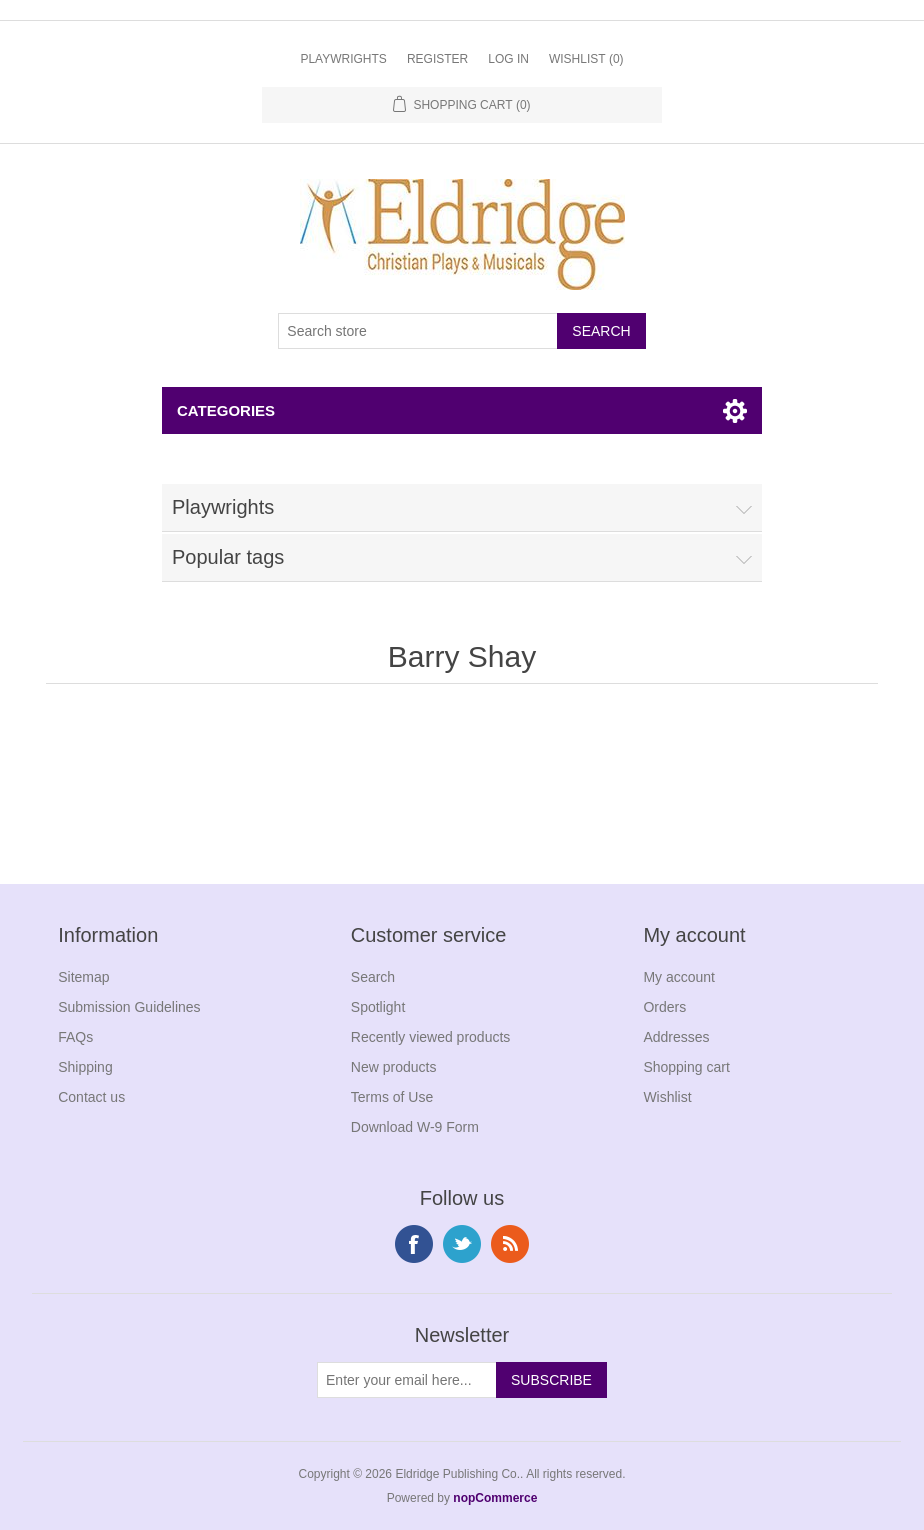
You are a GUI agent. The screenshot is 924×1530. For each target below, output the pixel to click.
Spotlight (378, 1007)
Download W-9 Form (415, 1127)
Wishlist (667, 1097)
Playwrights (343, 59)
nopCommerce (495, 1498)
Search (373, 977)
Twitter (462, 1244)
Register (437, 59)
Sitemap (83, 977)
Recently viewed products (431, 1037)
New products (394, 1067)
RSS (510, 1244)
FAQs (75, 1037)
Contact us (91, 1097)
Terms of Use (392, 1097)
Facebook (414, 1244)
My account (679, 977)
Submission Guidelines (129, 1007)
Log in (508, 59)
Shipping (85, 1067)
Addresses (676, 1037)
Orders (664, 1007)
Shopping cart (686, 1067)
